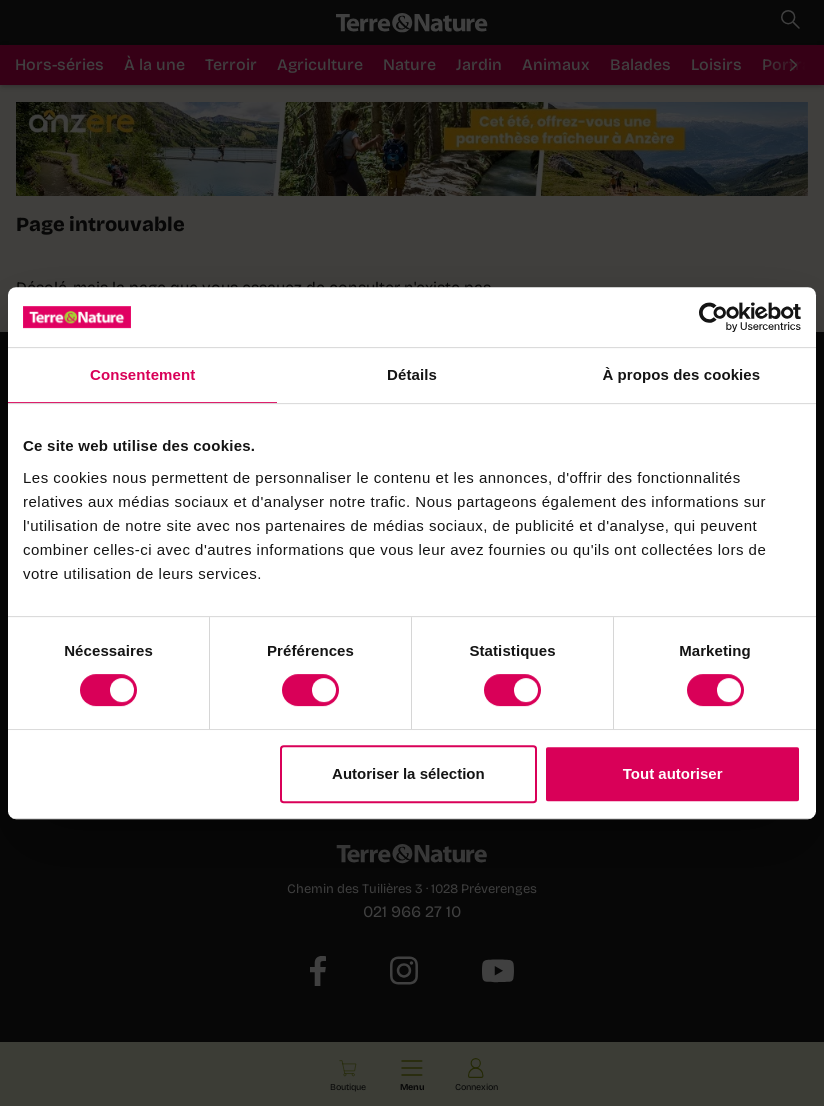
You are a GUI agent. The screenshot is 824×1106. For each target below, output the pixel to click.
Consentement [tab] (142, 374)
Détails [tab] (412, 374)
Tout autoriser (673, 773)
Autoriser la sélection (408, 773)
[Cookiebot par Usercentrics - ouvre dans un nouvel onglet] (713, 317)
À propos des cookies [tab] (681, 374)
